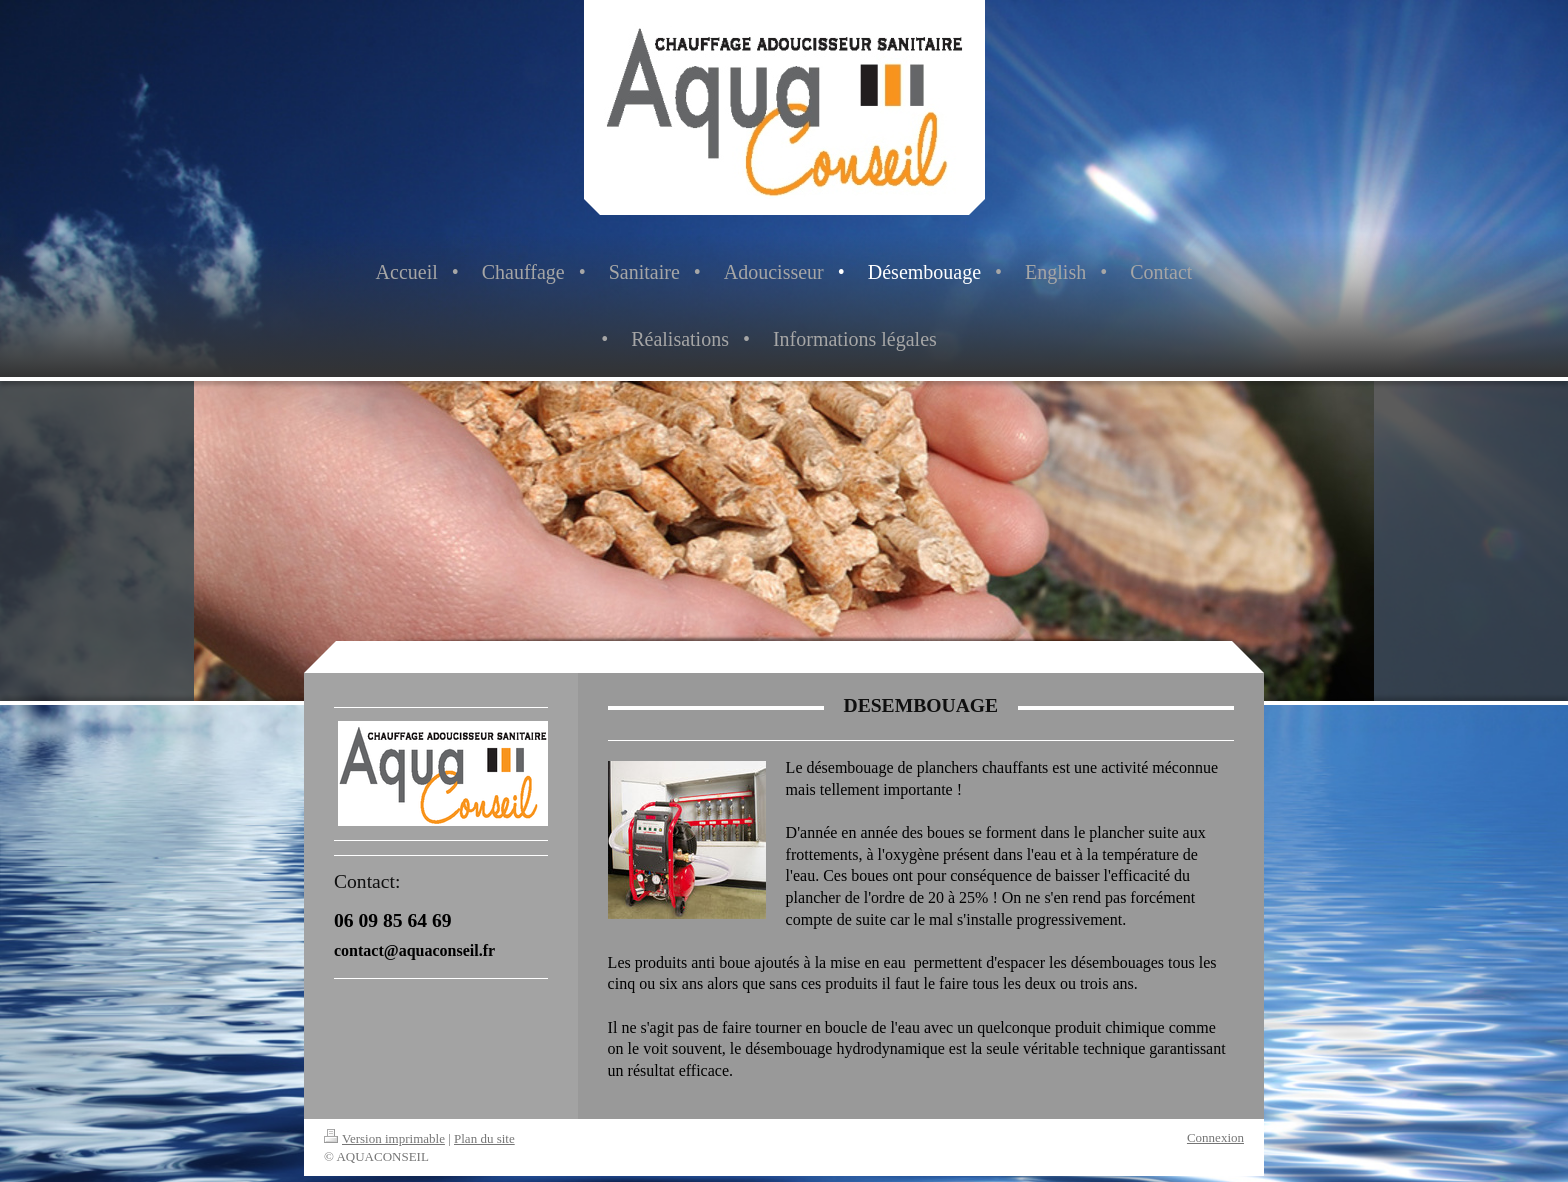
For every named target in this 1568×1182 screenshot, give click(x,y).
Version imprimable (384, 1138)
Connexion (1215, 1137)
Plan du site (484, 1138)
